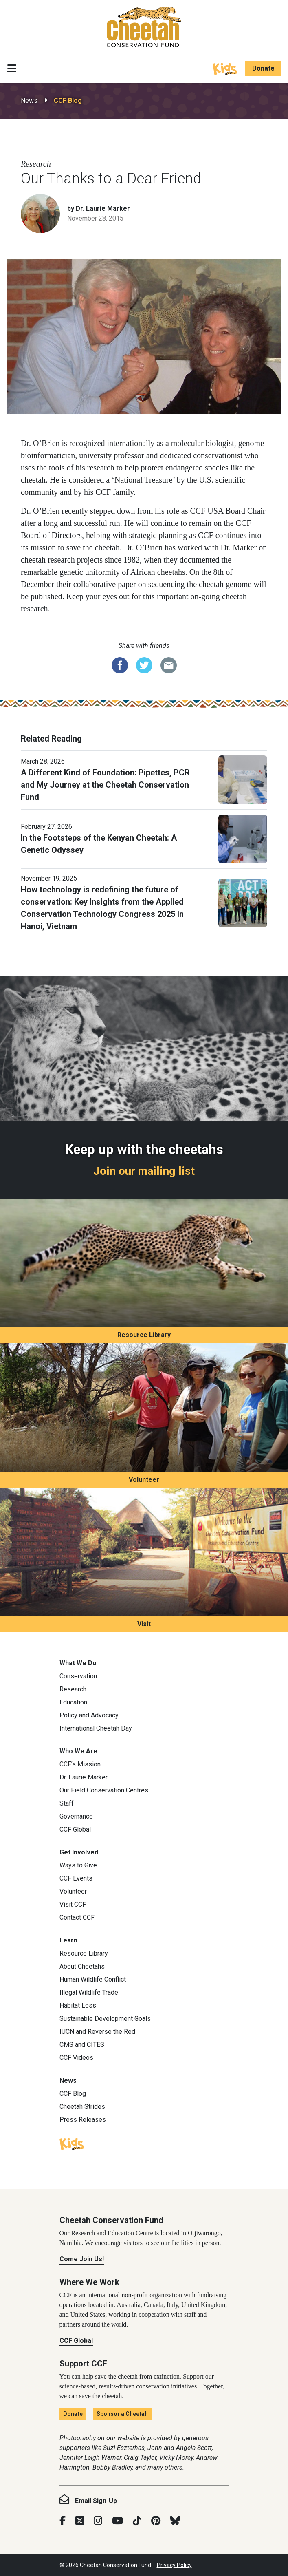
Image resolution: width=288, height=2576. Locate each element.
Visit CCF (72, 1904)
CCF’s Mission (80, 1764)
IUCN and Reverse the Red (97, 2031)
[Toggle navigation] (12, 68)
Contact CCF (77, 1917)
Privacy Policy (174, 2565)
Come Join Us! (81, 2259)
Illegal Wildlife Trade (88, 1992)
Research (72, 1689)
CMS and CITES (81, 2044)
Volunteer (144, 1479)
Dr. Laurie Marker (83, 1777)
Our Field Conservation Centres (103, 1790)
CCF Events (75, 1878)
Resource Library (144, 1335)
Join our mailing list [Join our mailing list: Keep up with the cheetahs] (144, 1171)
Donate (263, 68)
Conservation (78, 1676)
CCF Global (75, 1829)
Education (73, 1702)
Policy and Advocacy (89, 1715)
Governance (76, 1816)
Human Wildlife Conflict (92, 1979)
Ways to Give (78, 1865)
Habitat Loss (77, 2005)
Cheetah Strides (82, 2106)
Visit (144, 1624)
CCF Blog (68, 100)
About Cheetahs (82, 1966)
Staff (66, 1803)
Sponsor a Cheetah (122, 2413)
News (29, 100)
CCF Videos (76, 2058)
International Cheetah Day (95, 1728)
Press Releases (82, 2119)
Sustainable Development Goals (105, 2018)
